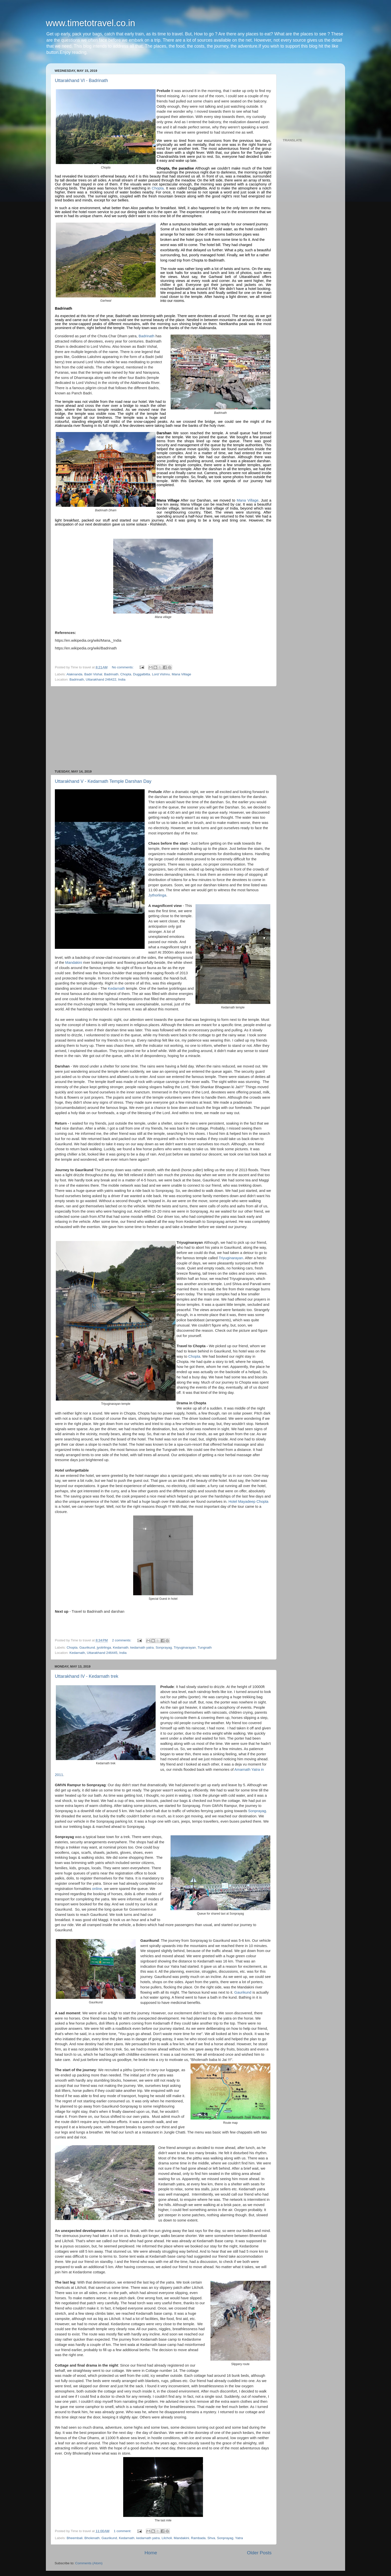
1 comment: (123, 2531)
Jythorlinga (157, 895)
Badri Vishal (93, 674)
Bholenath (92, 2538)
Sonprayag (164, 1647)
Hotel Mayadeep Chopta (248, 1502)
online (97, 1889)
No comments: (123, 667)
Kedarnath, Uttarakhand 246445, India (98, 1653)
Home (150, 2552)
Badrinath (147, 336)
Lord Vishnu (161, 674)
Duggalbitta (141, 674)
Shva (211, 2538)
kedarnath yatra (142, 1647)
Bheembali (75, 2538)
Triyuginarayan (231, 1258)
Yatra (239, 2538)
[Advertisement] (163, 728)
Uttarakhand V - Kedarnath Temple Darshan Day (103, 781)
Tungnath (205, 1647)
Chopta (158, 188)
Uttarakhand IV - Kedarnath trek (86, 1676)
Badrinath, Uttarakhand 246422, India (97, 679)
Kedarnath (117, 988)
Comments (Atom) (89, 2563)
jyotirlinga (104, 1647)
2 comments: (122, 1640)
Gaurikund (87, 1647)
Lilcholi (167, 2538)
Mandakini (74, 963)
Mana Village (247, 500)
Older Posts (259, 2552)
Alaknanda (75, 674)
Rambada (198, 2538)
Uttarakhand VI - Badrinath (81, 80)
